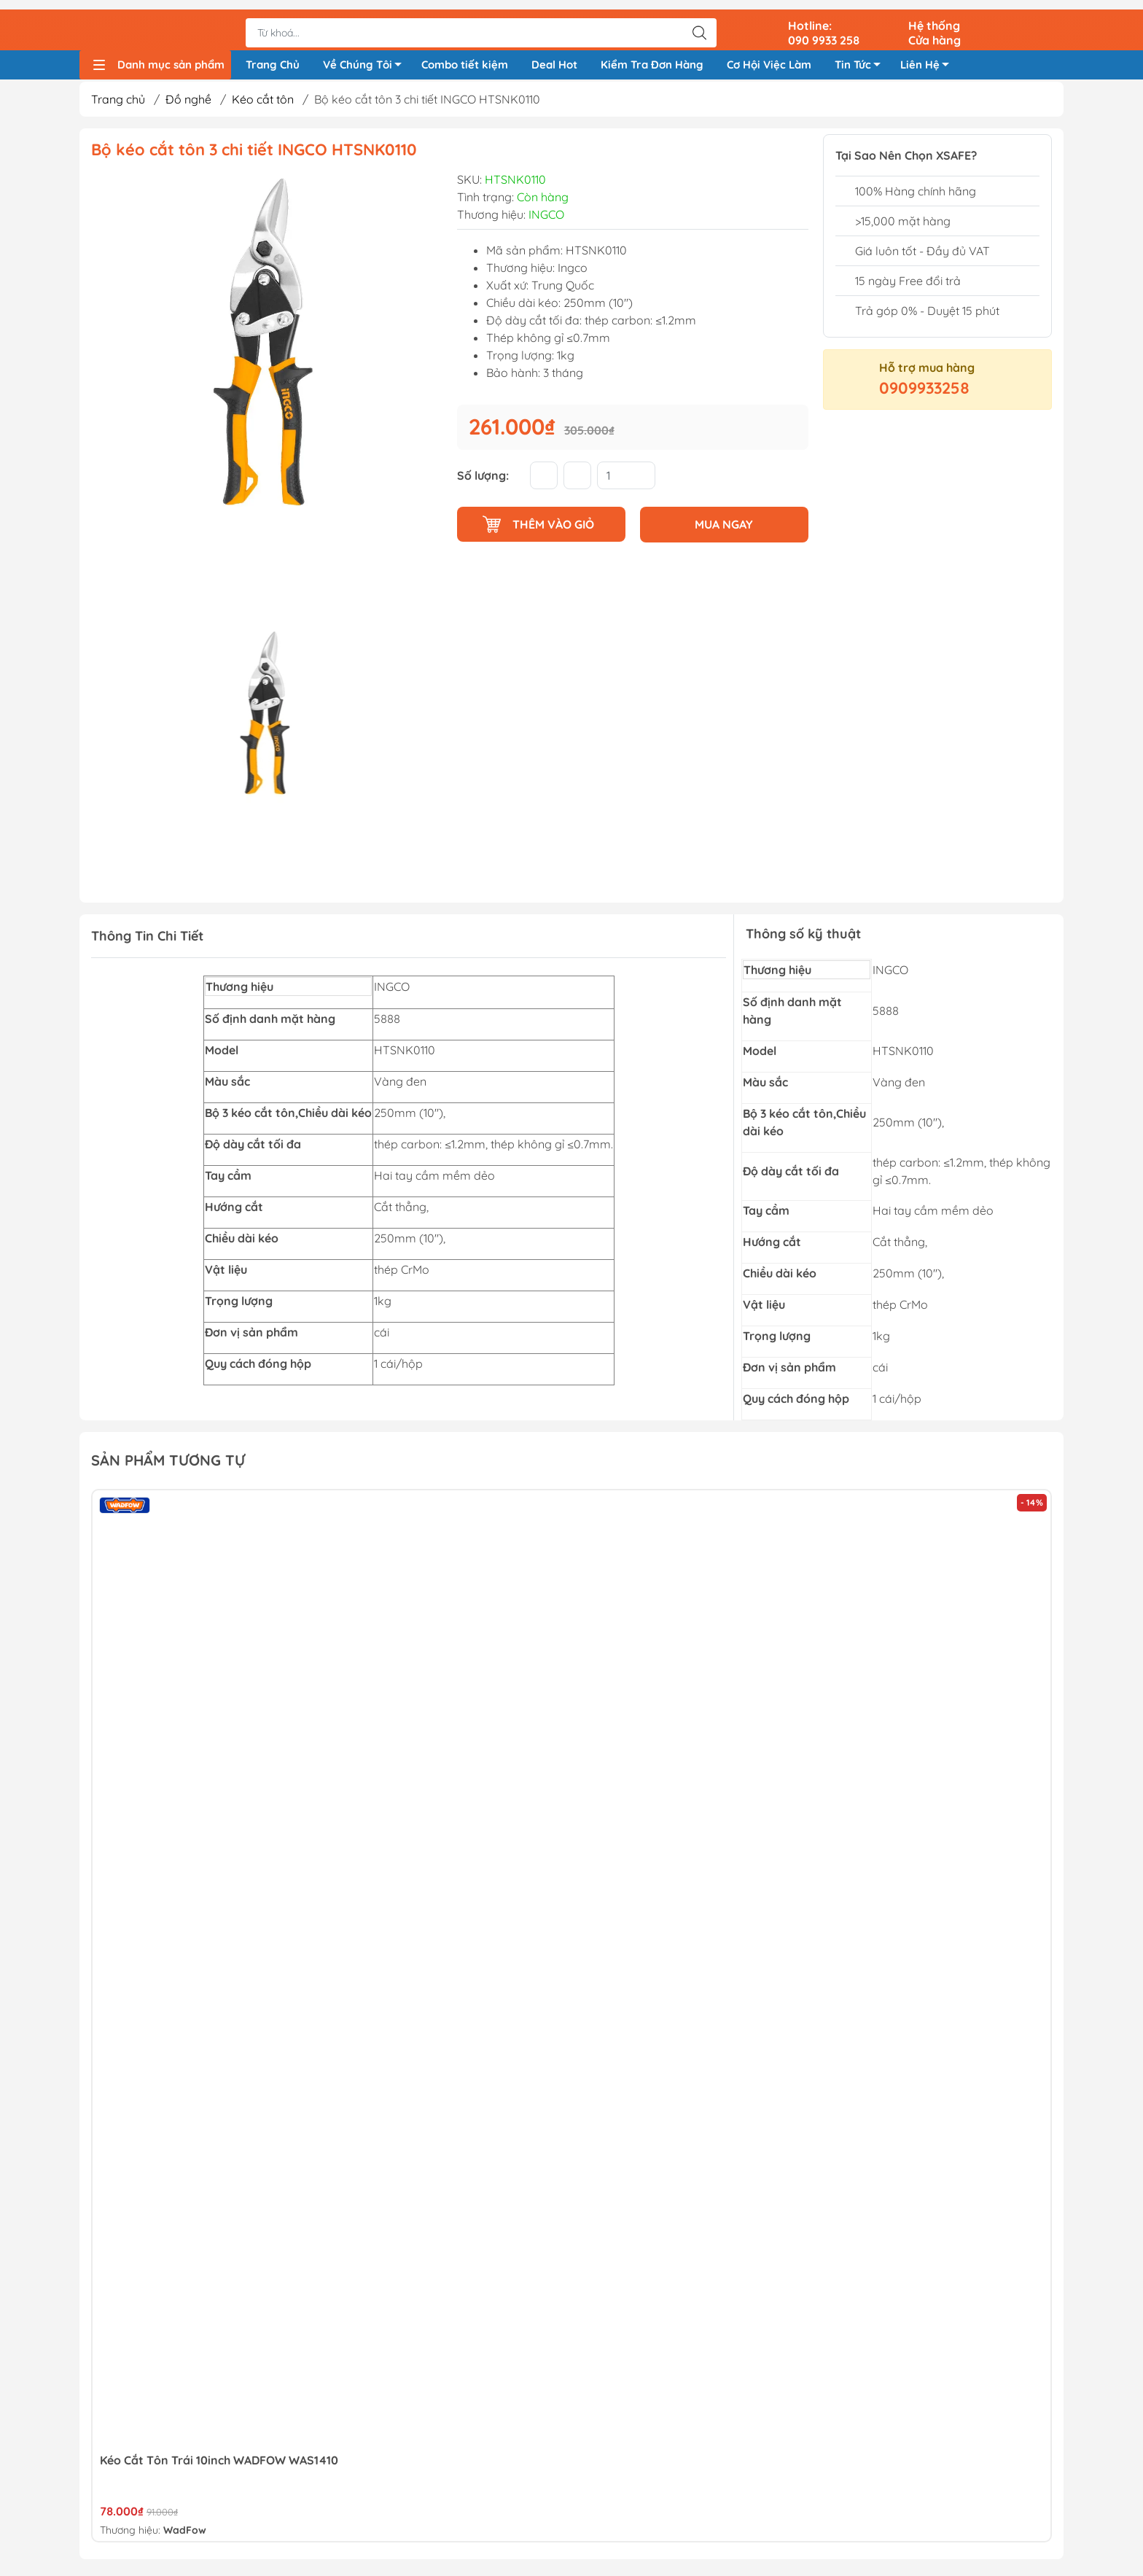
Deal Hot (554, 57)
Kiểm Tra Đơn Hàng (652, 57)
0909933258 (924, 393)
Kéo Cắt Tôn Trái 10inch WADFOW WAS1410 (219, 2465)
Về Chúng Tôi (366, 59)
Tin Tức (862, 59)
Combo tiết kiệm (464, 57)
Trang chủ (118, 104)
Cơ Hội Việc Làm (769, 57)
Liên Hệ (928, 59)
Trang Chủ (273, 57)
